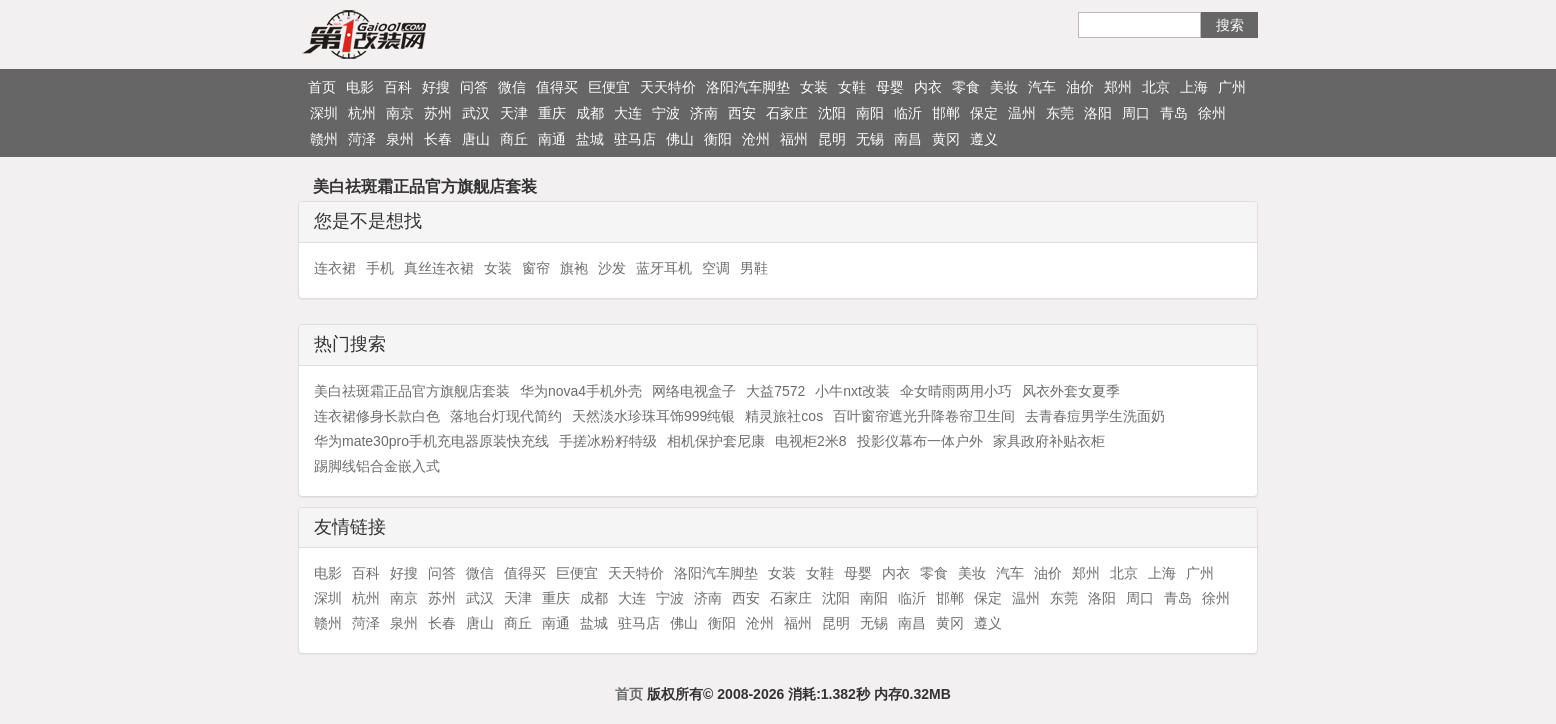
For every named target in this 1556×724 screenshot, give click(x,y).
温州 (1022, 113)
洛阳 (1098, 113)
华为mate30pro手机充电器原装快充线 (431, 441)
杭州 (362, 113)
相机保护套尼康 (716, 441)
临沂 (908, 113)
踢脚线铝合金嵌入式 (377, 466)
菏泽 (362, 139)
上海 (1194, 87)
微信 (512, 87)
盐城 (590, 139)
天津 (514, 113)
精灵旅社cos (784, 416)
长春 (438, 139)
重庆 (552, 113)
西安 (742, 113)
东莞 (1060, 113)
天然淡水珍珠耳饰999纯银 (653, 416)
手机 (380, 268)
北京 (1156, 87)
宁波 (666, 113)
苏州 (438, 113)
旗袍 (574, 268)
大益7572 (775, 391)
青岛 (1174, 113)
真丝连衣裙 (439, 268)
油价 (1080, 87)
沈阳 (832, 113)
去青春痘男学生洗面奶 (1095, 416)
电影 (360, 87)
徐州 (1212, 113)
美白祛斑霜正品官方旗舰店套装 (412, 391)
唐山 (476, 139)
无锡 (870, 139)
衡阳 (718, 139)
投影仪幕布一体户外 (920, 441)
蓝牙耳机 (664, 268)
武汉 (476, 113)
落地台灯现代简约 (506, 416)
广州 (1232, 87)
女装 (814, 87)
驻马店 (635, 139)
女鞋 (852, 87)
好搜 (436, 87)
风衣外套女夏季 (1071, 391)
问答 (474, 87)
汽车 (1042, 87)
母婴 (890, 87)
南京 (400, 113)
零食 (966, 87)
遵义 (984, 139)
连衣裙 (335, 268)
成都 (590, 113)
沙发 (612, 268)
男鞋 (754, 268)
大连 (628, 113)
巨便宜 (609, 87)
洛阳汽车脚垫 (748, 87)
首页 (322, 87)
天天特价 (668, 87)
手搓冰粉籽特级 (608, 441)
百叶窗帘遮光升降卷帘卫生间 (924, 416)
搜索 (1230, 25)
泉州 (400, 139)
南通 (552, 139)
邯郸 (946, 113)
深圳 (324, 113)
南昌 (908, 139)
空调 (716, 268)
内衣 (928, 87)
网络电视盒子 (694, 391)
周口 (1136, 113)
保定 (984, 113)
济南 (704, 113)
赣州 (324, 139)
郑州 (1118, 87)
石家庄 (787, 113)
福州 (794, 139)
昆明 (832, 139)
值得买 (557, 87)
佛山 (680, 139)
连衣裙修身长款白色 (377, 416)
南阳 (870, 113)
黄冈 (946, 139)
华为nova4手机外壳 (581, 391)
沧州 (756, 139)
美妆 (1004, 87)
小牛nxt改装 (852, 391)
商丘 (514, 139)
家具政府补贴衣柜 (1049, 441)
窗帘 (536, 268)
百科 (398, 87)
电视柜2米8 (811, 441)
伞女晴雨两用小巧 (956, 391)
